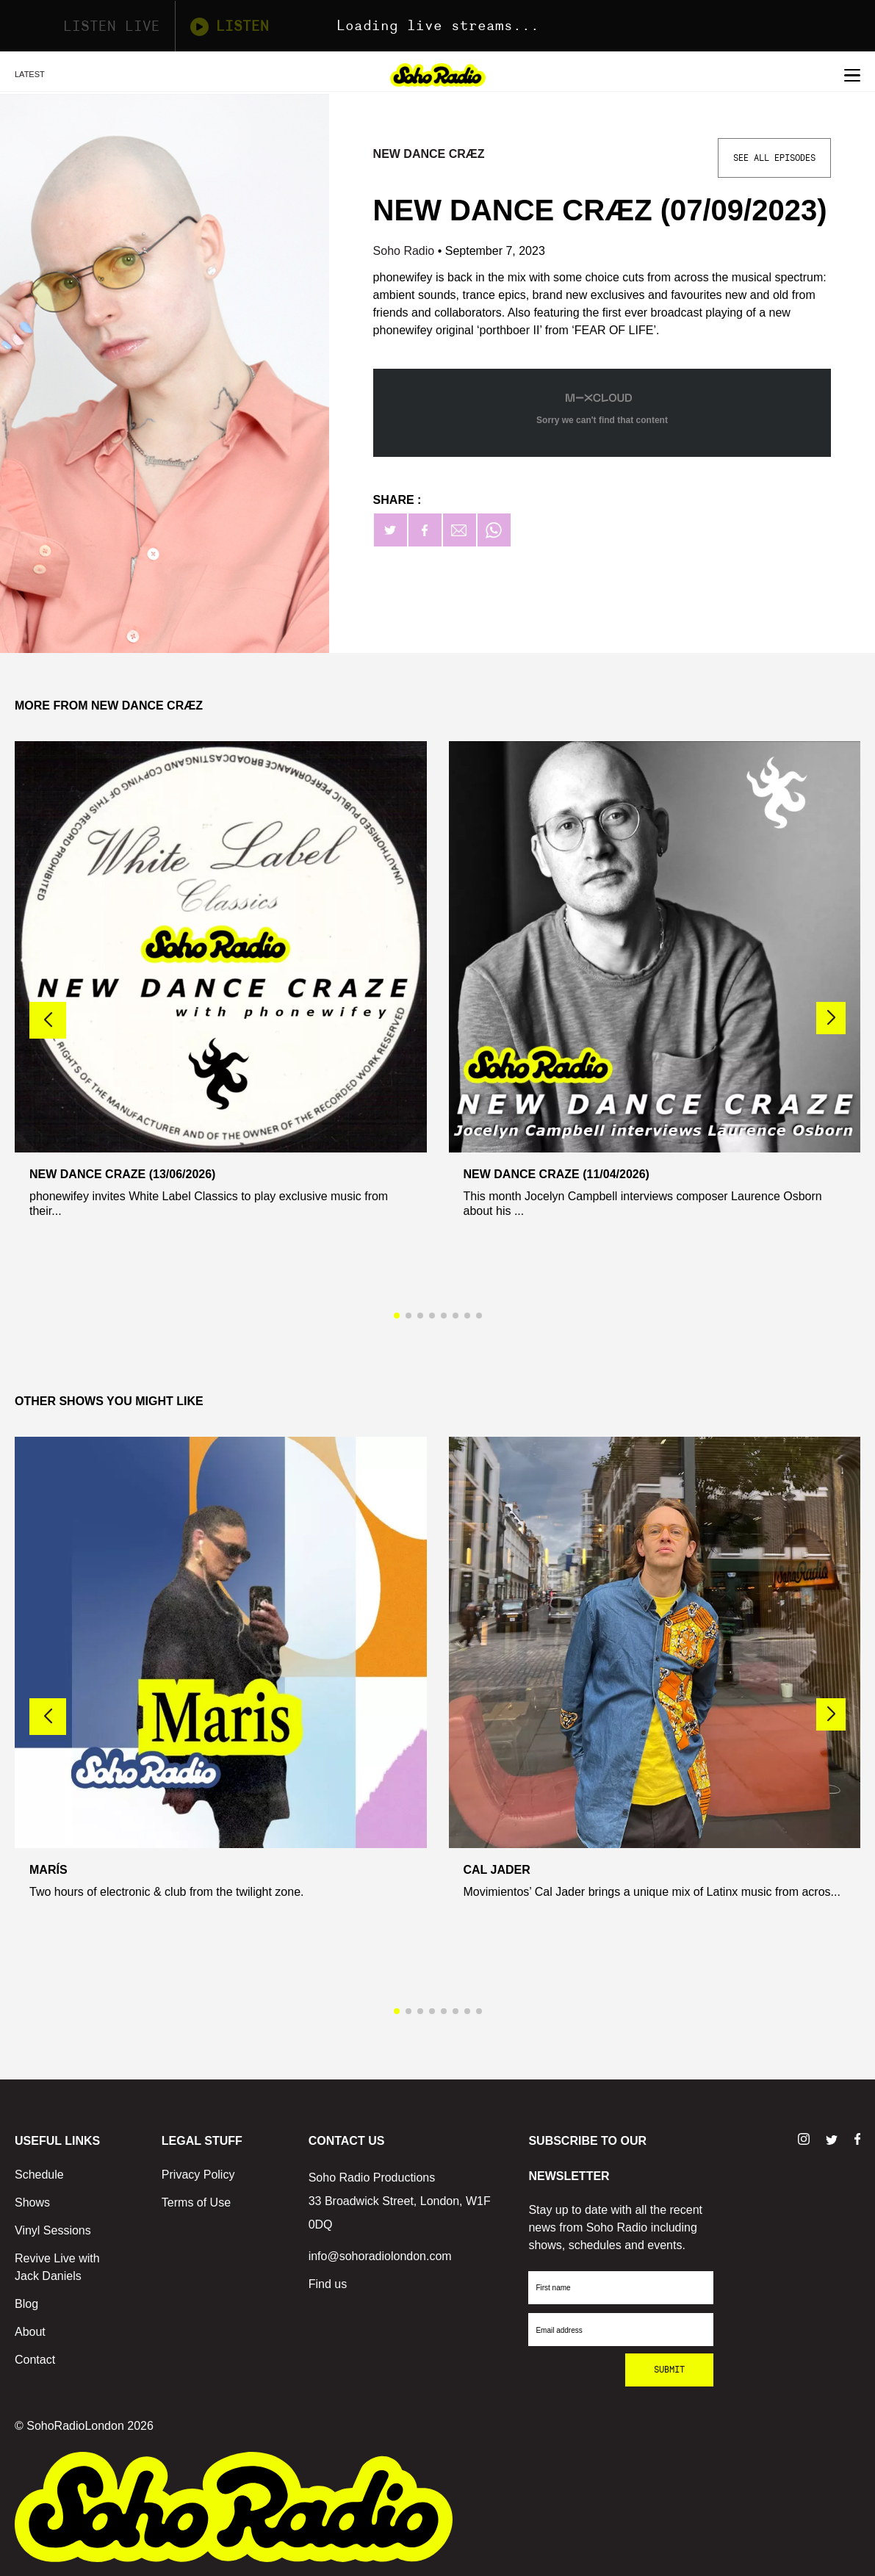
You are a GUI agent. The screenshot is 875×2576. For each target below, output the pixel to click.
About (30, 2332)
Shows (32, 2202)
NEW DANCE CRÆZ (429, 154)
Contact (35, 2359)
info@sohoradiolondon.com (380, 2256)
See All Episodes (774, 158)
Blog (26, 2304)
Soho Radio (405, 251)
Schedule (39, 2174)
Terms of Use (196, 2202)
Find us (328, 2284)
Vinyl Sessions (53, 2230)
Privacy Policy (198, 2174)
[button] (831, 1018)
